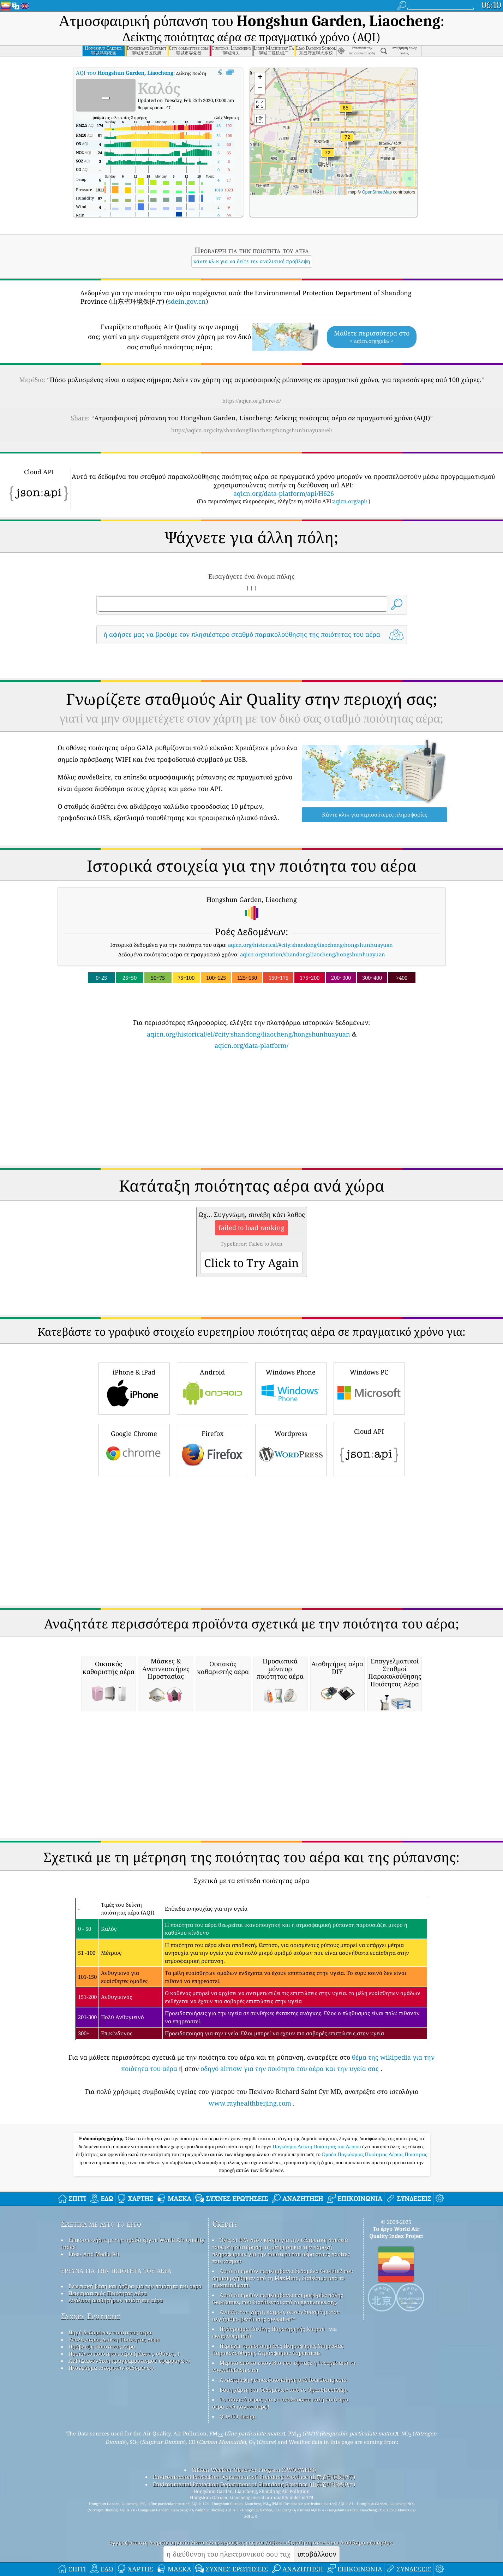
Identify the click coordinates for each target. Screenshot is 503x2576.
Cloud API (369, 1547)
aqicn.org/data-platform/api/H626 (283, 493)
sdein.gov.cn (187, 301)
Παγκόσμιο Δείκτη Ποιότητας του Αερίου (317, 2245)
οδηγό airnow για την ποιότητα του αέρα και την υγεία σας (289, 2167)
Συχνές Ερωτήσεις (90, 2415)
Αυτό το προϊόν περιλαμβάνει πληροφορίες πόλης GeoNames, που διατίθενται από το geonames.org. (277, 2397)
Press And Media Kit (94, 2352)
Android (212, 1487)
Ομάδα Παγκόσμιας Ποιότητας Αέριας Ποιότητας (374, 2253)
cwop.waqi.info (231, 2434)
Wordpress (291, 1548)
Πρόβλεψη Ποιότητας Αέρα (101, 2445)
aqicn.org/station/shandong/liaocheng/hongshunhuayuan (312, 1053)
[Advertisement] (252, 712)
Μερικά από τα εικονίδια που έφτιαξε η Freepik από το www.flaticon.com (283, 2465)
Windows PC (369, 1487)
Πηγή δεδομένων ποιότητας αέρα (109, 2431)
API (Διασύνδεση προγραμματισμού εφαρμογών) (129, 2459)
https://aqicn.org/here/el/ (251, 400)
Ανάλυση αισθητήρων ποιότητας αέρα (115, 2399)
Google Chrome (134, 1548)
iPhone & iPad (134, 1487)
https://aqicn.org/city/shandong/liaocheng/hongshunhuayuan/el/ (251, 430)
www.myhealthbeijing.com (250, 2202)
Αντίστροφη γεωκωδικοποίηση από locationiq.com (283, 2478)
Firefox (212, 1548)
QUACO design (238, 2515)
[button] (327, 157)
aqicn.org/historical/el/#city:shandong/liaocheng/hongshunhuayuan (248, 1133)
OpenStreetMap (377, 192)
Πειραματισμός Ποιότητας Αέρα (107, 2392)
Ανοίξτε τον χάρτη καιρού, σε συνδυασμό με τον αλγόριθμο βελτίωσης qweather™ (276, 2414)
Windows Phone (291, 1487)
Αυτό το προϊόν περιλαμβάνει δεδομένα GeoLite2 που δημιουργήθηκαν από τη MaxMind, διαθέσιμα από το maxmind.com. (282, 2376)
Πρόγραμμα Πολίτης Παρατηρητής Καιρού (272, 2427)
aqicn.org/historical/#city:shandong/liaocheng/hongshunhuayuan (310, 1043)
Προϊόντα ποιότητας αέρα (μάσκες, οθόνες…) (123, 2452)
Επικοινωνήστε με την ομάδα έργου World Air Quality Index (132, 2342)
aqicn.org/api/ (350, 501)
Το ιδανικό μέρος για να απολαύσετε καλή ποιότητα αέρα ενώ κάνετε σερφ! (280, 2502)
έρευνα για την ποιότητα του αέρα (116, 2368)
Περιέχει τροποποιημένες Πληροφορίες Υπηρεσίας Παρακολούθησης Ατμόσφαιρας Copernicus (277, 2448)
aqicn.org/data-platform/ (251, 1144)
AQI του (124, 72)
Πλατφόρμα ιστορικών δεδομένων (111, 2466)
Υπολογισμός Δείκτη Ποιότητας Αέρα (114, 2438)
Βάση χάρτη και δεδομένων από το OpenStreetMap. (284, 2488)
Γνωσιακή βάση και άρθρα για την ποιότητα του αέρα (135, 2384)
